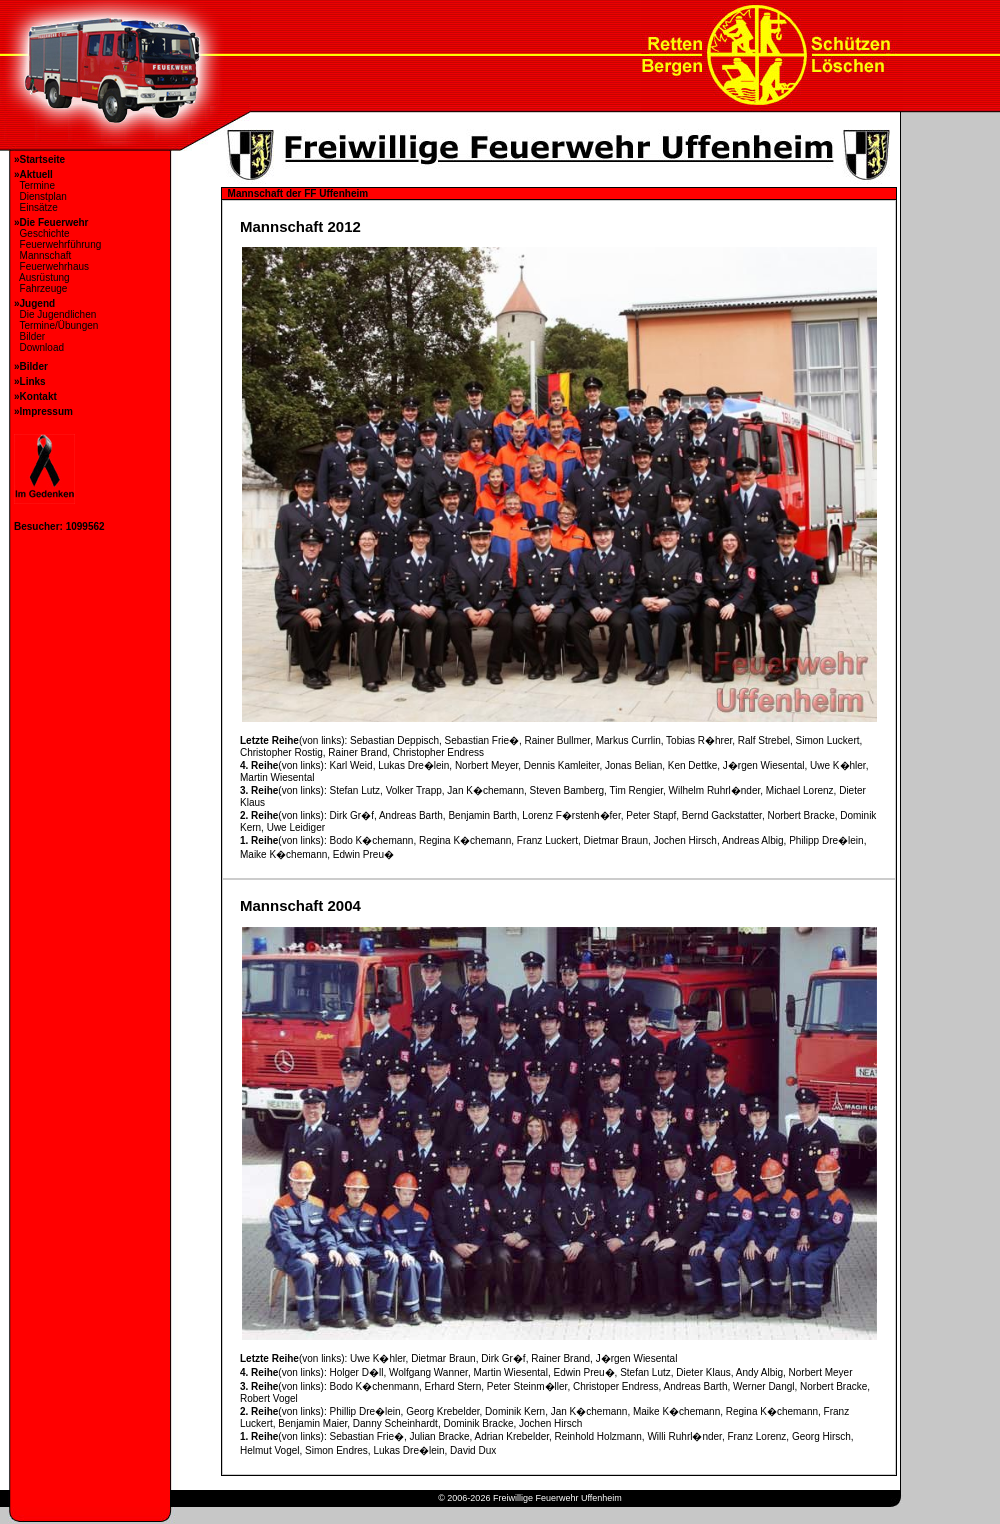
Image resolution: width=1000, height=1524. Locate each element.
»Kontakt (35, 396)
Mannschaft (42, 255)
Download (39, 347)
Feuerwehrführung (57, 244)
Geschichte (42, 233)
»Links (30, 381)
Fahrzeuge (40, 288)
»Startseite (39, 159)
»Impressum (43, 411)
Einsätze (36, 207)
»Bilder (31, 366)
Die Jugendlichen (55, 314)
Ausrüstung (42, 277)
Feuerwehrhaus (51, 266)
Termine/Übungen (56, 325)
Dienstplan (40, 196)
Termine (34, 185)
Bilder (29, 336)
